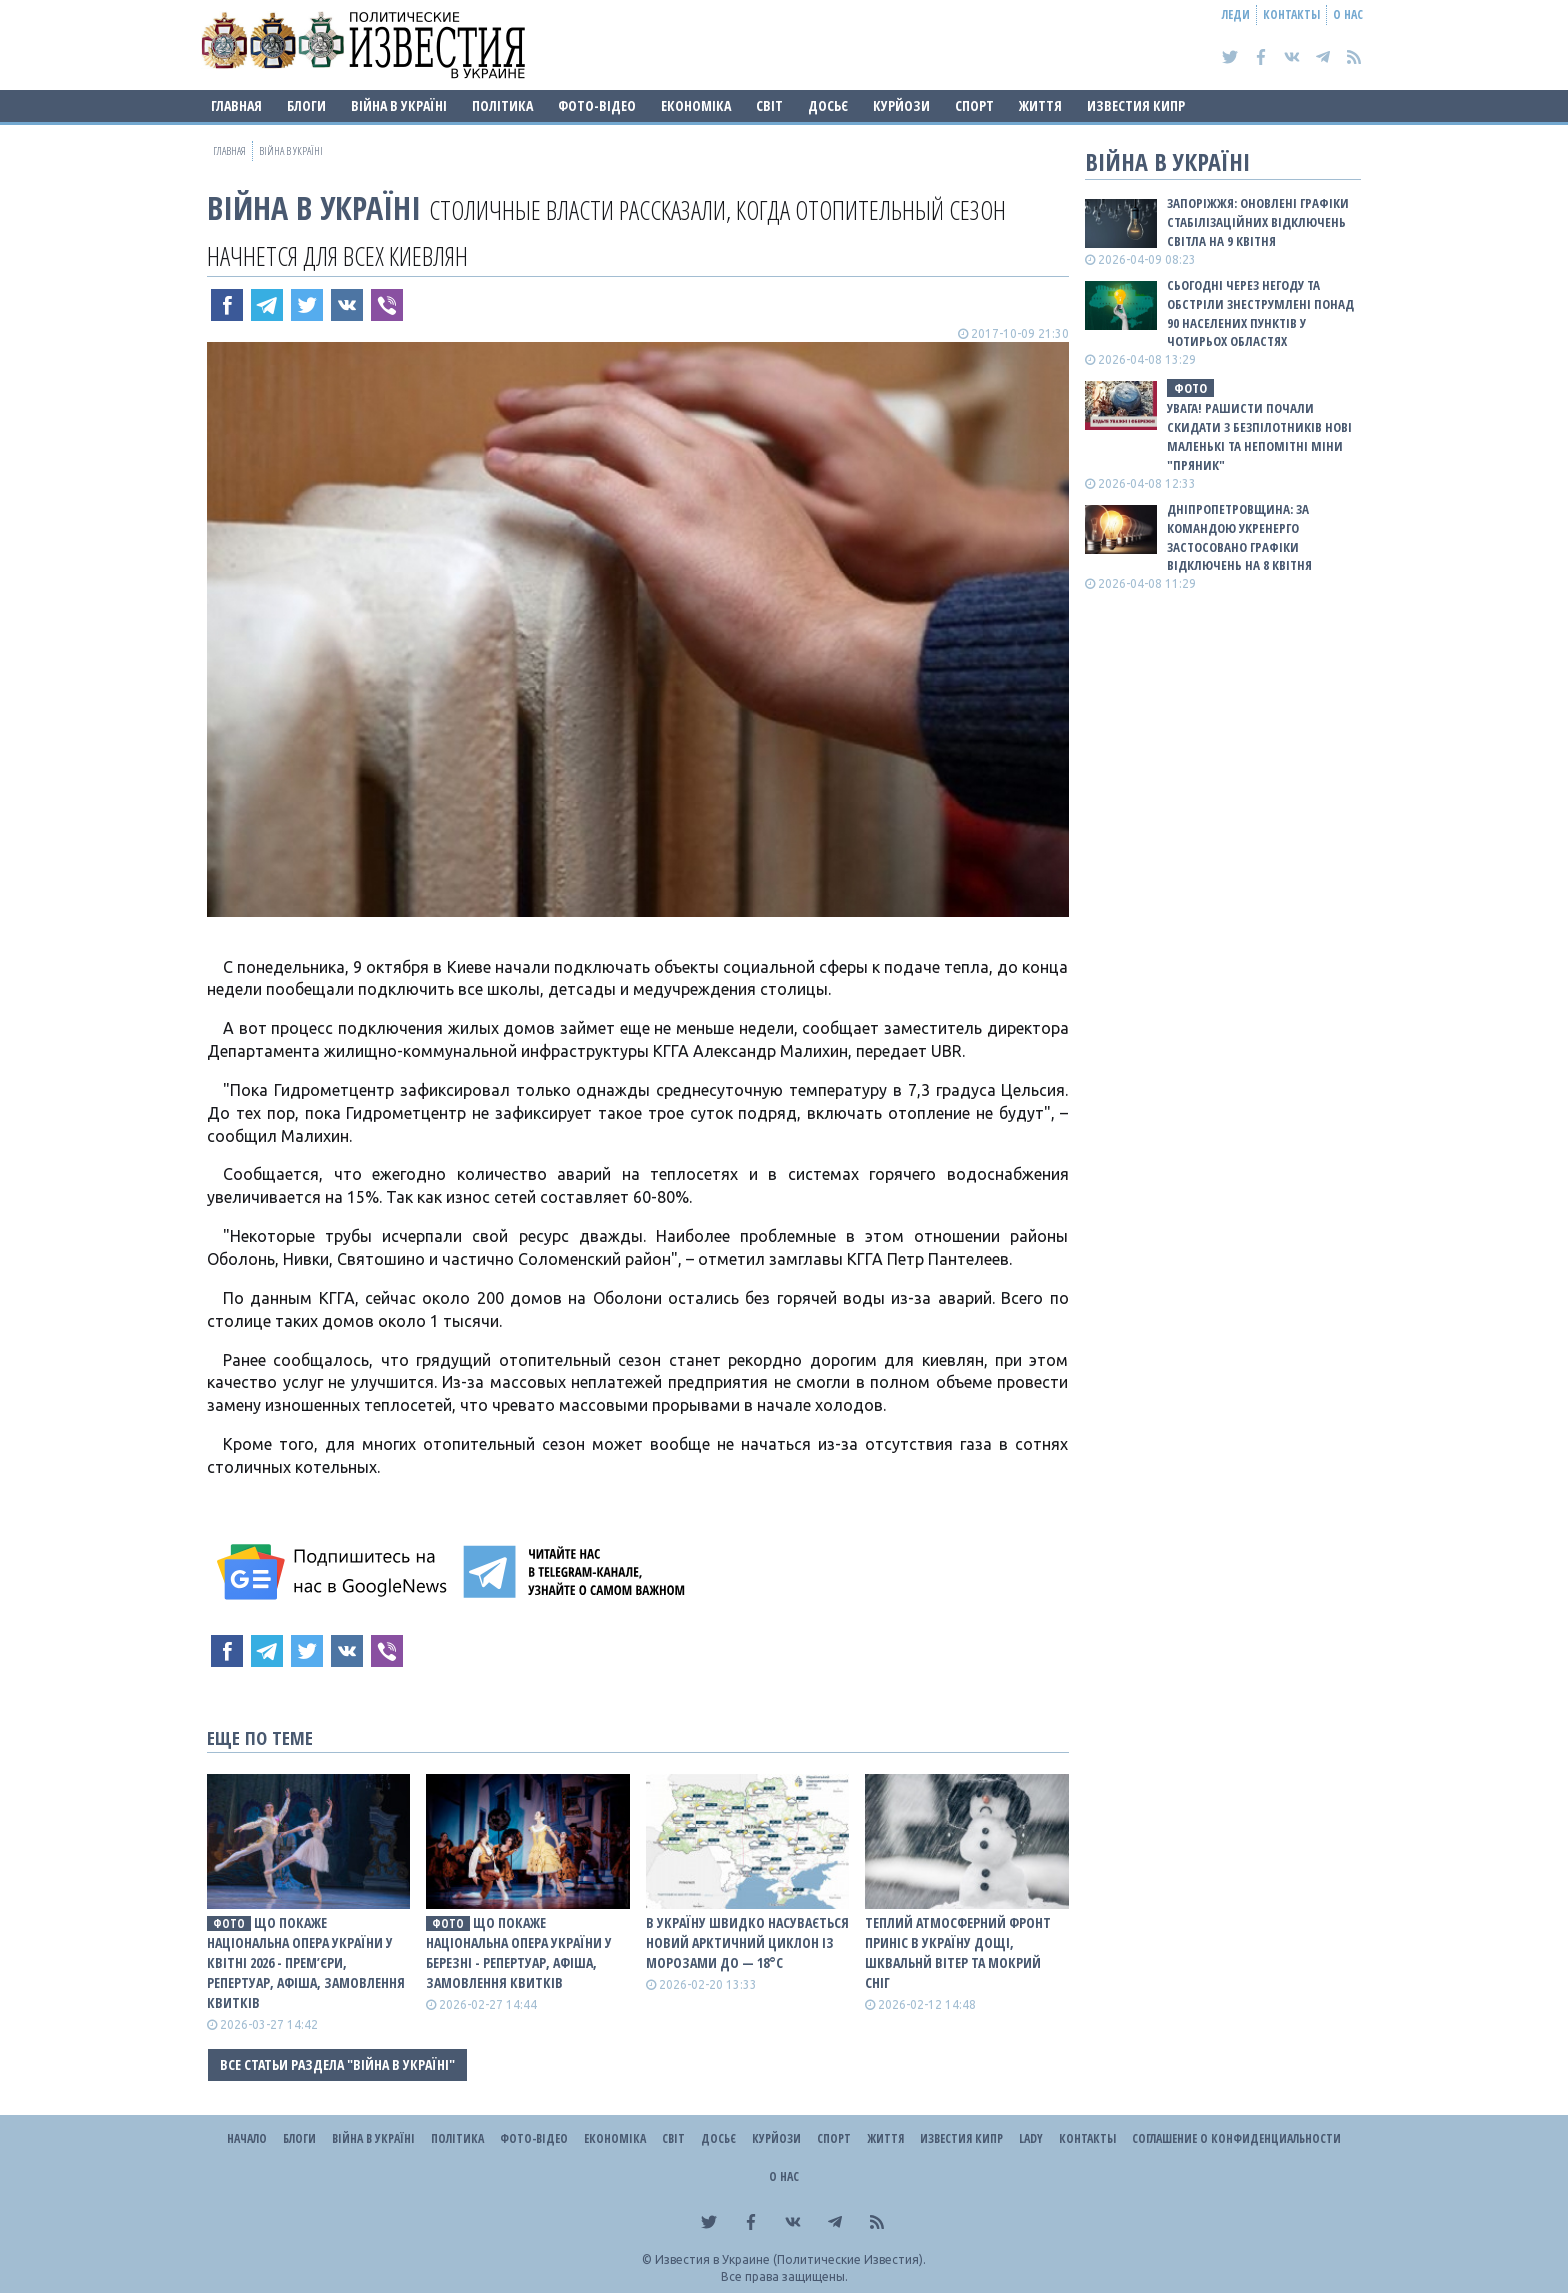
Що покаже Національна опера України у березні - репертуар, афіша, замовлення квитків (519, 1952)
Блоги (306, 105)
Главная (236, 105)
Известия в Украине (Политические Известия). (790, 2259)
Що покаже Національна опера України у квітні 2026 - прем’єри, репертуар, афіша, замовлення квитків (306, 1962)
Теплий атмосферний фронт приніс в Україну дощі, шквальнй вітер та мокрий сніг (958, 1952)
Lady (1031, 2138)
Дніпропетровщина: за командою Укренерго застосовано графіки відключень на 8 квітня (1239, 537)
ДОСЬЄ (828, 105)
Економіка (696, 105)
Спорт (974, 105)
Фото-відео (597, 105)
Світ (769, 105)
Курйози (901, 105)
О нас (1348, 14)
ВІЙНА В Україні (399, 105)
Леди (1236, 14)
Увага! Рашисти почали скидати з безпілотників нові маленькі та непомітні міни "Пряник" (1259, 436)
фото (229, 1923)
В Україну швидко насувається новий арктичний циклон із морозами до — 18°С (747, 1942)
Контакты (1291, 14)
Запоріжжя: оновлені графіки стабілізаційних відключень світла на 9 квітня (1258, 222)
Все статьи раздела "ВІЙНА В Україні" (337, 2064)
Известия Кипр (1136, 105)
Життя (1040, 105)
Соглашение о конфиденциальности (1236, 2138)
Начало (247, 2138)
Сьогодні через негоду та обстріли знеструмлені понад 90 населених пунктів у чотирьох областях (1260, 313)
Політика (502, 105)
